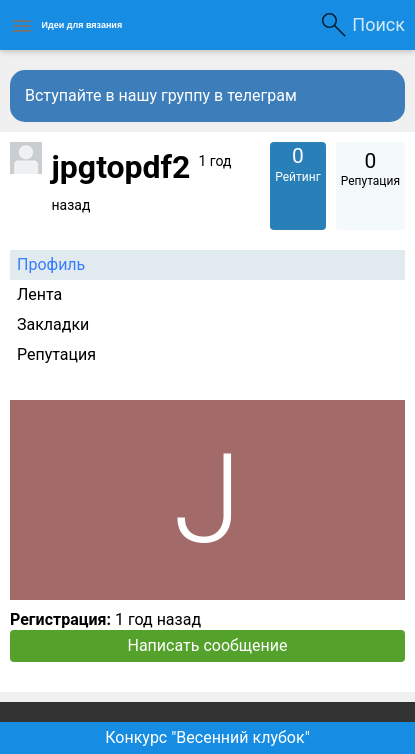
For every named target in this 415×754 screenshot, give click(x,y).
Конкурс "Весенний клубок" (207, 737)
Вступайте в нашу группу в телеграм (161, 95)
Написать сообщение (208, 645)
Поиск (378, 24)
